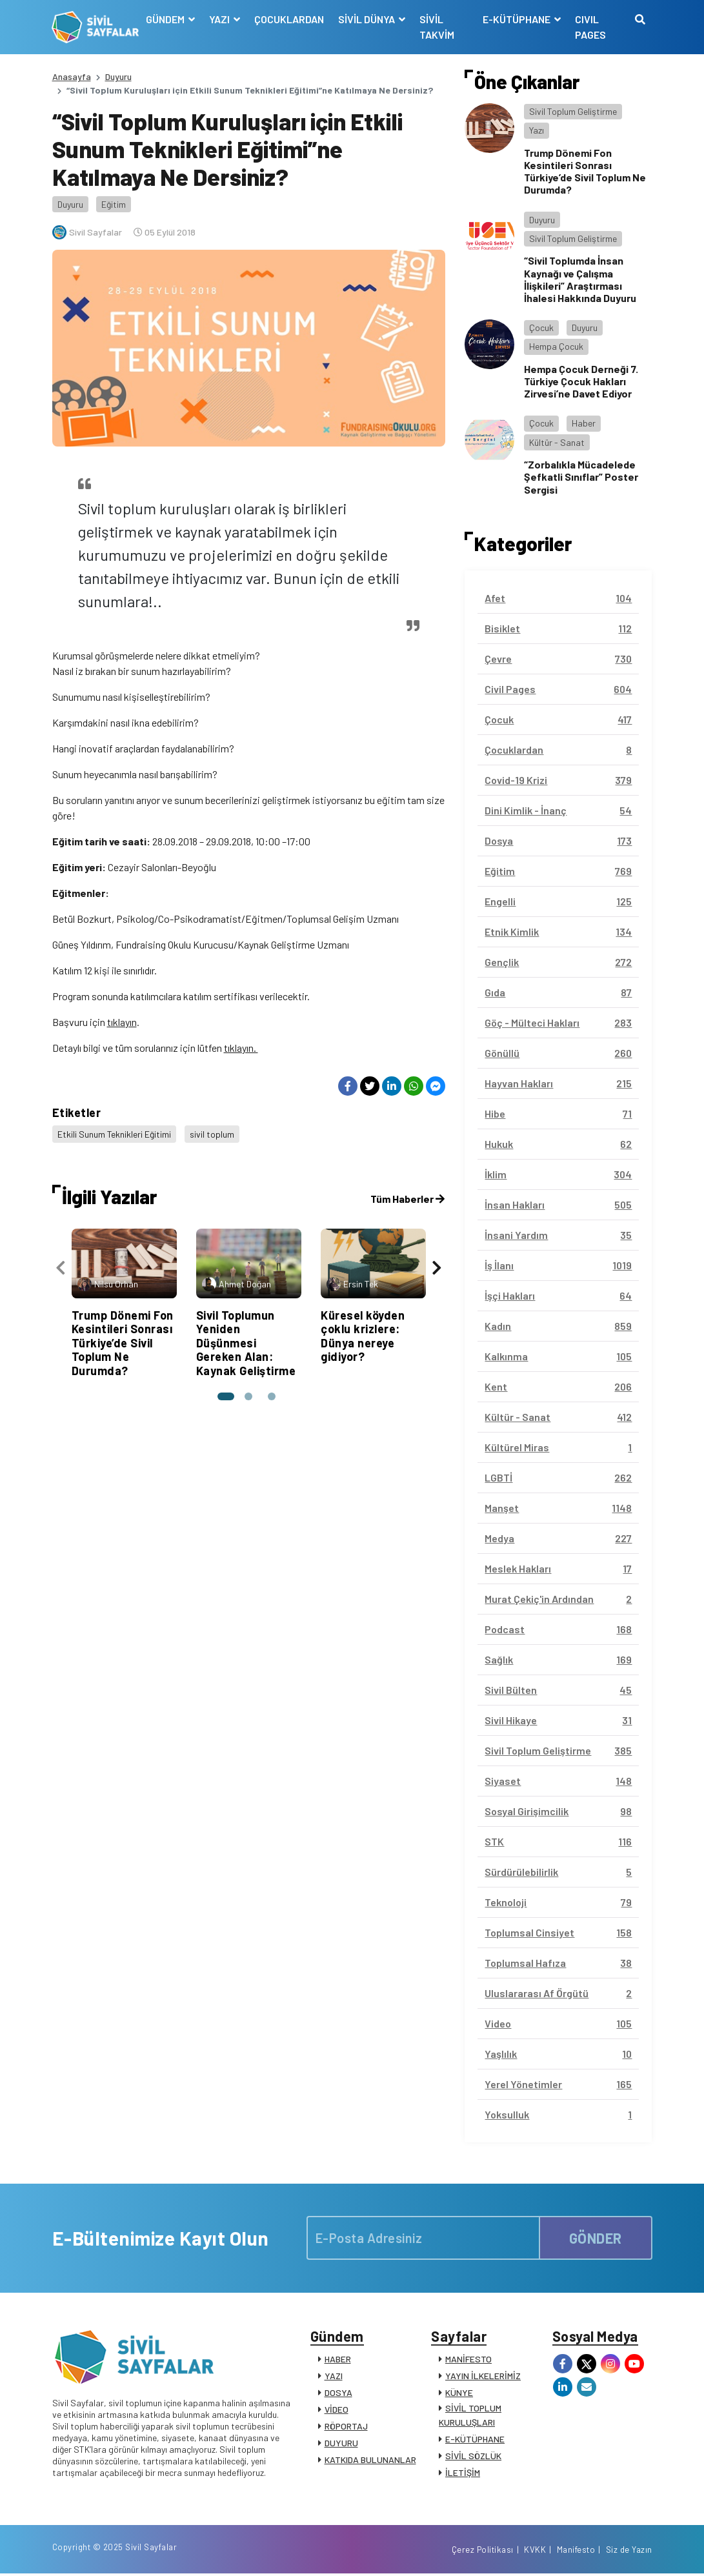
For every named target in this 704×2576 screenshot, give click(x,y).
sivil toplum (212, 1133)
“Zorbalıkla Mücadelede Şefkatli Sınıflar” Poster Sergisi (581, 476)
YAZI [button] (220, 19)
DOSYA (338, 2393)
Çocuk (541, 327)
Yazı (536, 130)
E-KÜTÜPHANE (475, 2439)
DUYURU (341, 2443)
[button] (225, 1395)
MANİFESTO (468, 2359)
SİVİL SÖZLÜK (473, 2456)
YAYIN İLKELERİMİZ (483, 2376)
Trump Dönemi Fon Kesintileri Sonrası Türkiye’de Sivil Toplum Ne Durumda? (123, 1341)
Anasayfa (71, 76)
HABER (338, 2359)
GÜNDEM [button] (166, 19)
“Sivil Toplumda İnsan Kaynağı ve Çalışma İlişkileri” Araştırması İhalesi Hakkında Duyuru (580, 279)
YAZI (334, 2376)
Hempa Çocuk (556, 346)
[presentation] (60, 1266)
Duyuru (118, 76)
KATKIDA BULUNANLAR (370, 2460)
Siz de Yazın (629, 2552)
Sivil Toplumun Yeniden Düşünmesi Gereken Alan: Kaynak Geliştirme (246, 1341)
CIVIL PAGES (590, 27)
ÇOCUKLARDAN (289, 19)
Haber (584, 423)
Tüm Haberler (407, 1197)
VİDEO (336, 2409)
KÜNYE (459, 2393)
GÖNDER (595, 2237)
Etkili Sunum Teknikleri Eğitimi (114, 1133)
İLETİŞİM (462, 2473)
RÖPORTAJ (346, 2426)
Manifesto (576, 2552)
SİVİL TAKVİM (436, 27)
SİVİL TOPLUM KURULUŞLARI (470, 2415)
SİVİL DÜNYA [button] (367, 19)
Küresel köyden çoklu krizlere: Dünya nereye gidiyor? (363, 1335)
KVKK (535, 2552)
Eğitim (113, 204)
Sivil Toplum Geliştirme (573, 111)
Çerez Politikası (483, 2552)
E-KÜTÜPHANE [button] (517, 19)
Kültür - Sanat (557, 442)
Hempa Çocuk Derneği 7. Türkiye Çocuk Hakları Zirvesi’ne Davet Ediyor (581, 381)
